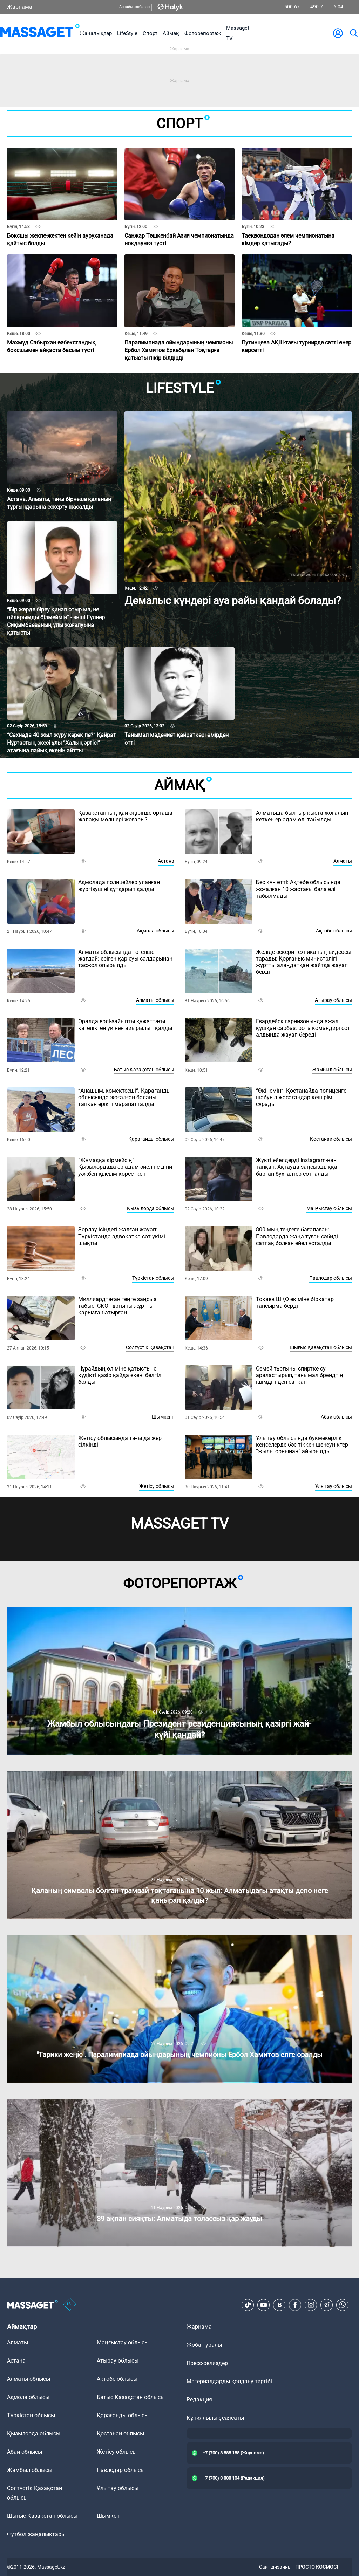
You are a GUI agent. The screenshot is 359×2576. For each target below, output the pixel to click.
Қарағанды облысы (151, 1138)
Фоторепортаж (202, 33)
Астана (166, 861)
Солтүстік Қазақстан (150, 1347)
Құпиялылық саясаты (215, 2417)
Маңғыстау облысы (329, 1208)
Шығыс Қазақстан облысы (321, 1347)
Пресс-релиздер (207, 2363)
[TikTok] (247, 2304)
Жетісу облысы (156, 1486)
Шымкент (163, 1416)
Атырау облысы (333, 1000)
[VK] (279, 2304)
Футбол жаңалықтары (36, 2534)
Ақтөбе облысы (334, 930)
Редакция (199, 2399)
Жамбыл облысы (332, 1069)
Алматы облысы (155, 1000)
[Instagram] (310, 2304)
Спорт (150, 33)
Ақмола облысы (155, 930)
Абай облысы (336, 1416)
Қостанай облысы (331, 1138)
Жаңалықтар (96, 33)
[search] (353, 33)
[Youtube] (263, 2304)
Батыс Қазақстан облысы (144, 1069)
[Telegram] (326, 2304)
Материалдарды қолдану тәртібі (229, 2381)
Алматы (342, 861)
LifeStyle (127, 33)
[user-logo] (338, 33)
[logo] (40, 33)
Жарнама (19, 7)
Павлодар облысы (330, 1278)
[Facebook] (295, 2304)
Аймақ (171, 33)
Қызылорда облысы (150, 1208)
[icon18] (69, 2304)
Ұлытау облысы (333, 1486)
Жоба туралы (204, 2345)
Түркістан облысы (153, 1278)
